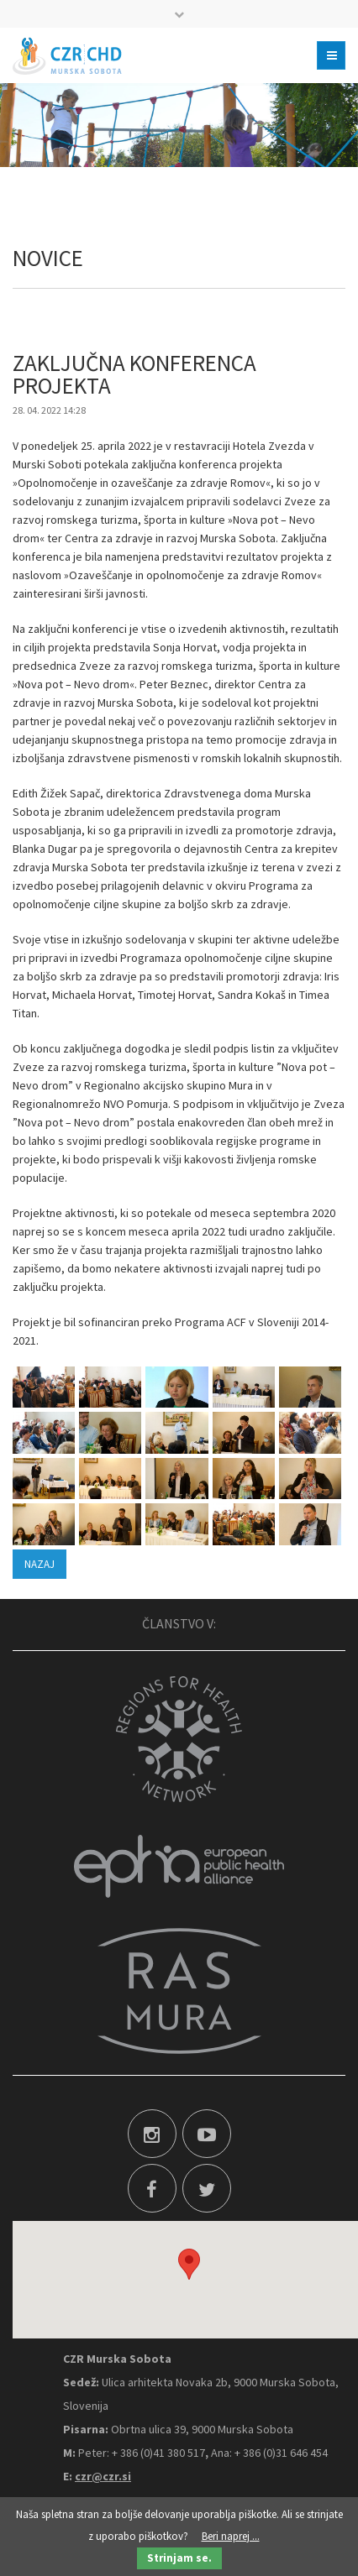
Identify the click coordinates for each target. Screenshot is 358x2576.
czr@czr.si (103, 2476)
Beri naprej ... (231, 2536)
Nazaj (39, 1564)
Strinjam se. (179, 2558)
